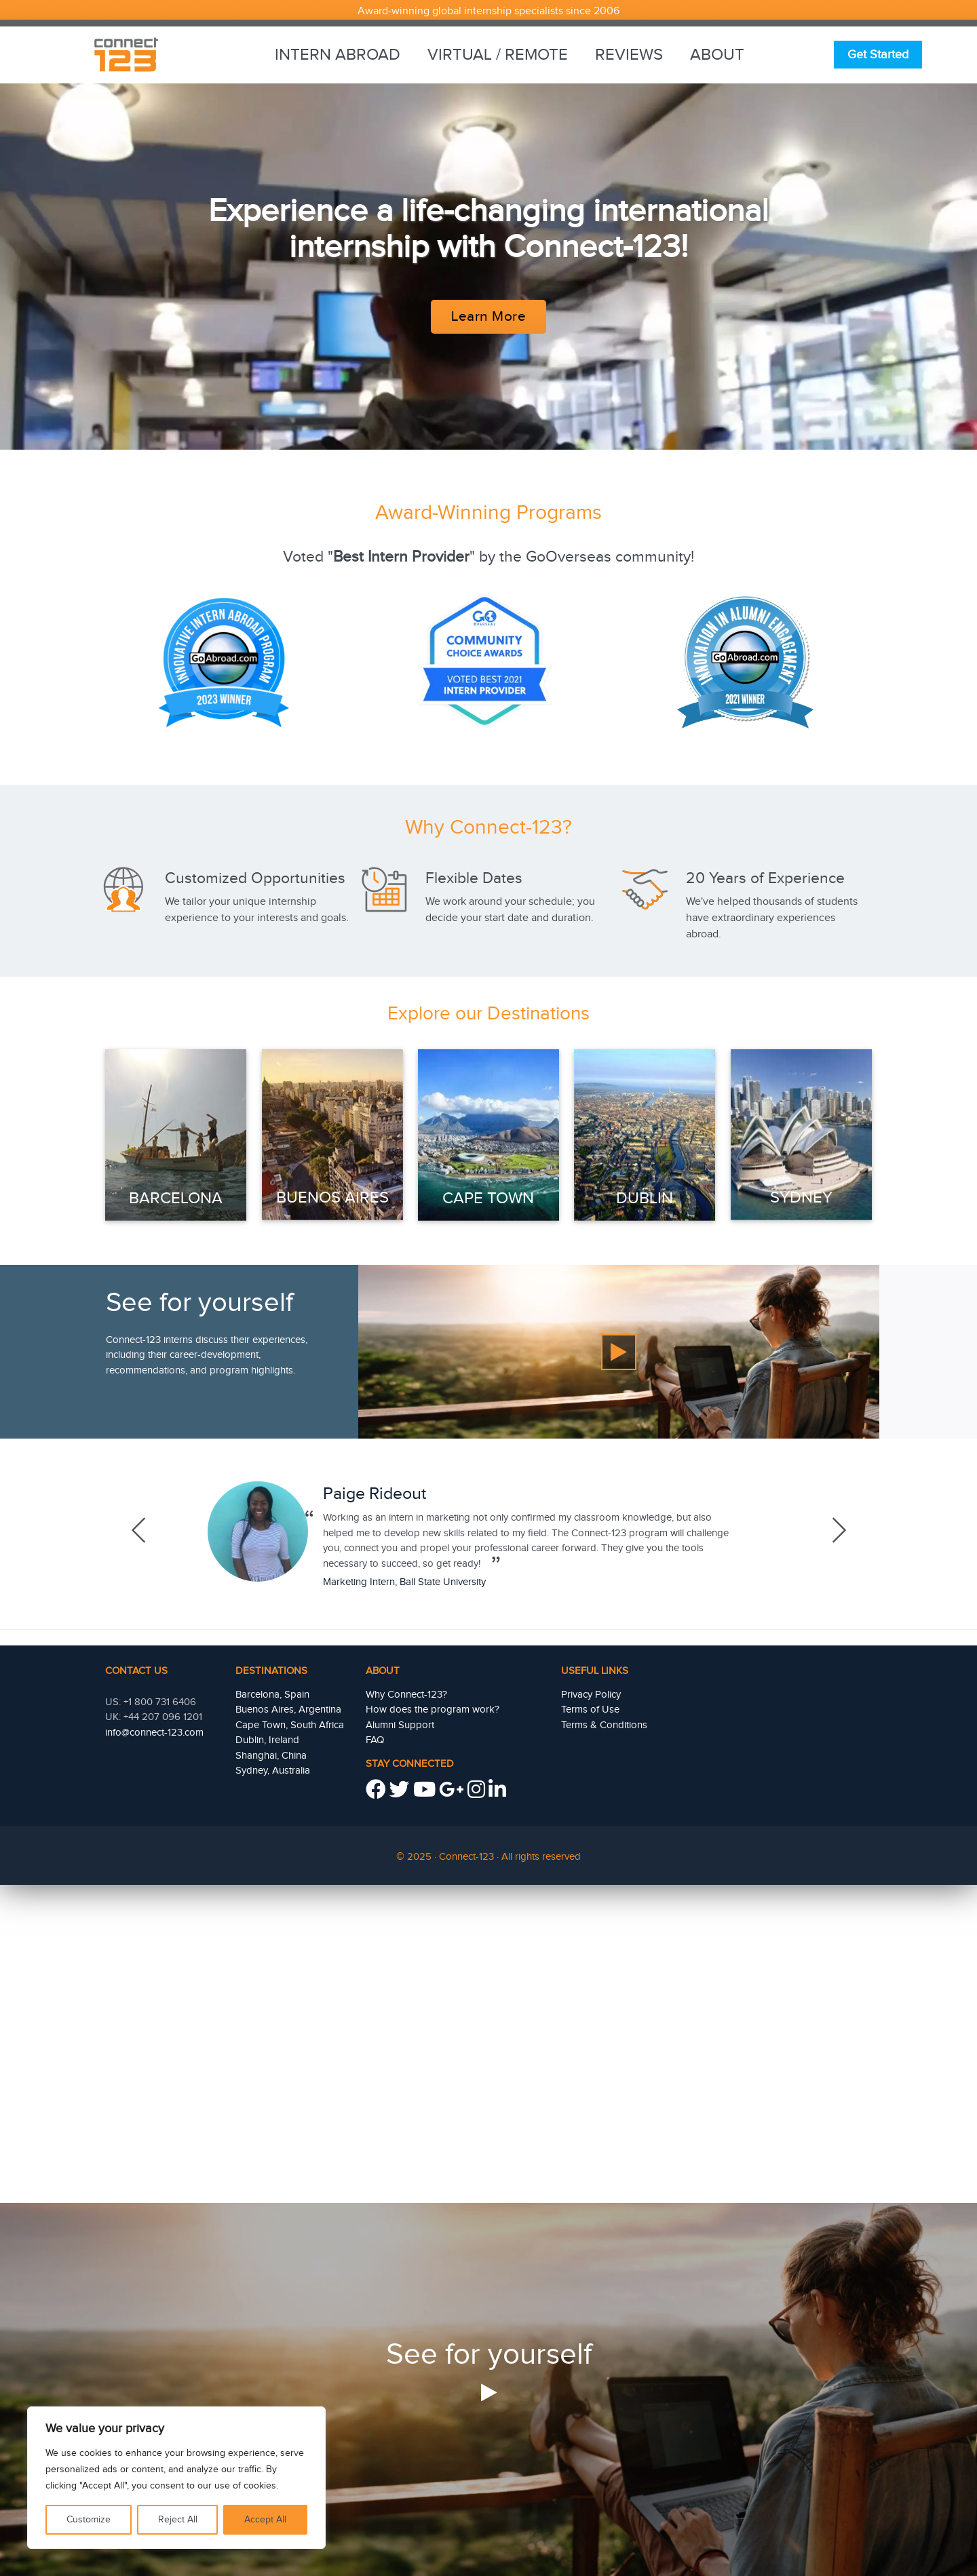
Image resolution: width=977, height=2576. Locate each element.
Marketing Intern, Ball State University (404, 1582)
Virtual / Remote (497, 54)
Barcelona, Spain (272, 1694)
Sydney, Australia (272, 1770)
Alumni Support (400, 1725)
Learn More (488, 316)
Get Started (877, 54)
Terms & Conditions (604, 1725)
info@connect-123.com (154, 1732)
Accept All (265, 2519)
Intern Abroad (337, 54)
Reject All (177, 2519)
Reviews (629, 54)
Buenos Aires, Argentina (288, 1709)
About (717, 54)
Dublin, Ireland (267, 1740)
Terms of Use (590, 1709)
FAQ (375, 1740)
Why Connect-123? (406, 1694)
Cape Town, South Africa (289, 1725)
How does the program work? (432, 1709)
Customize (88, 2519)
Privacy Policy (591, 1694)
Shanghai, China (271, 1755)
